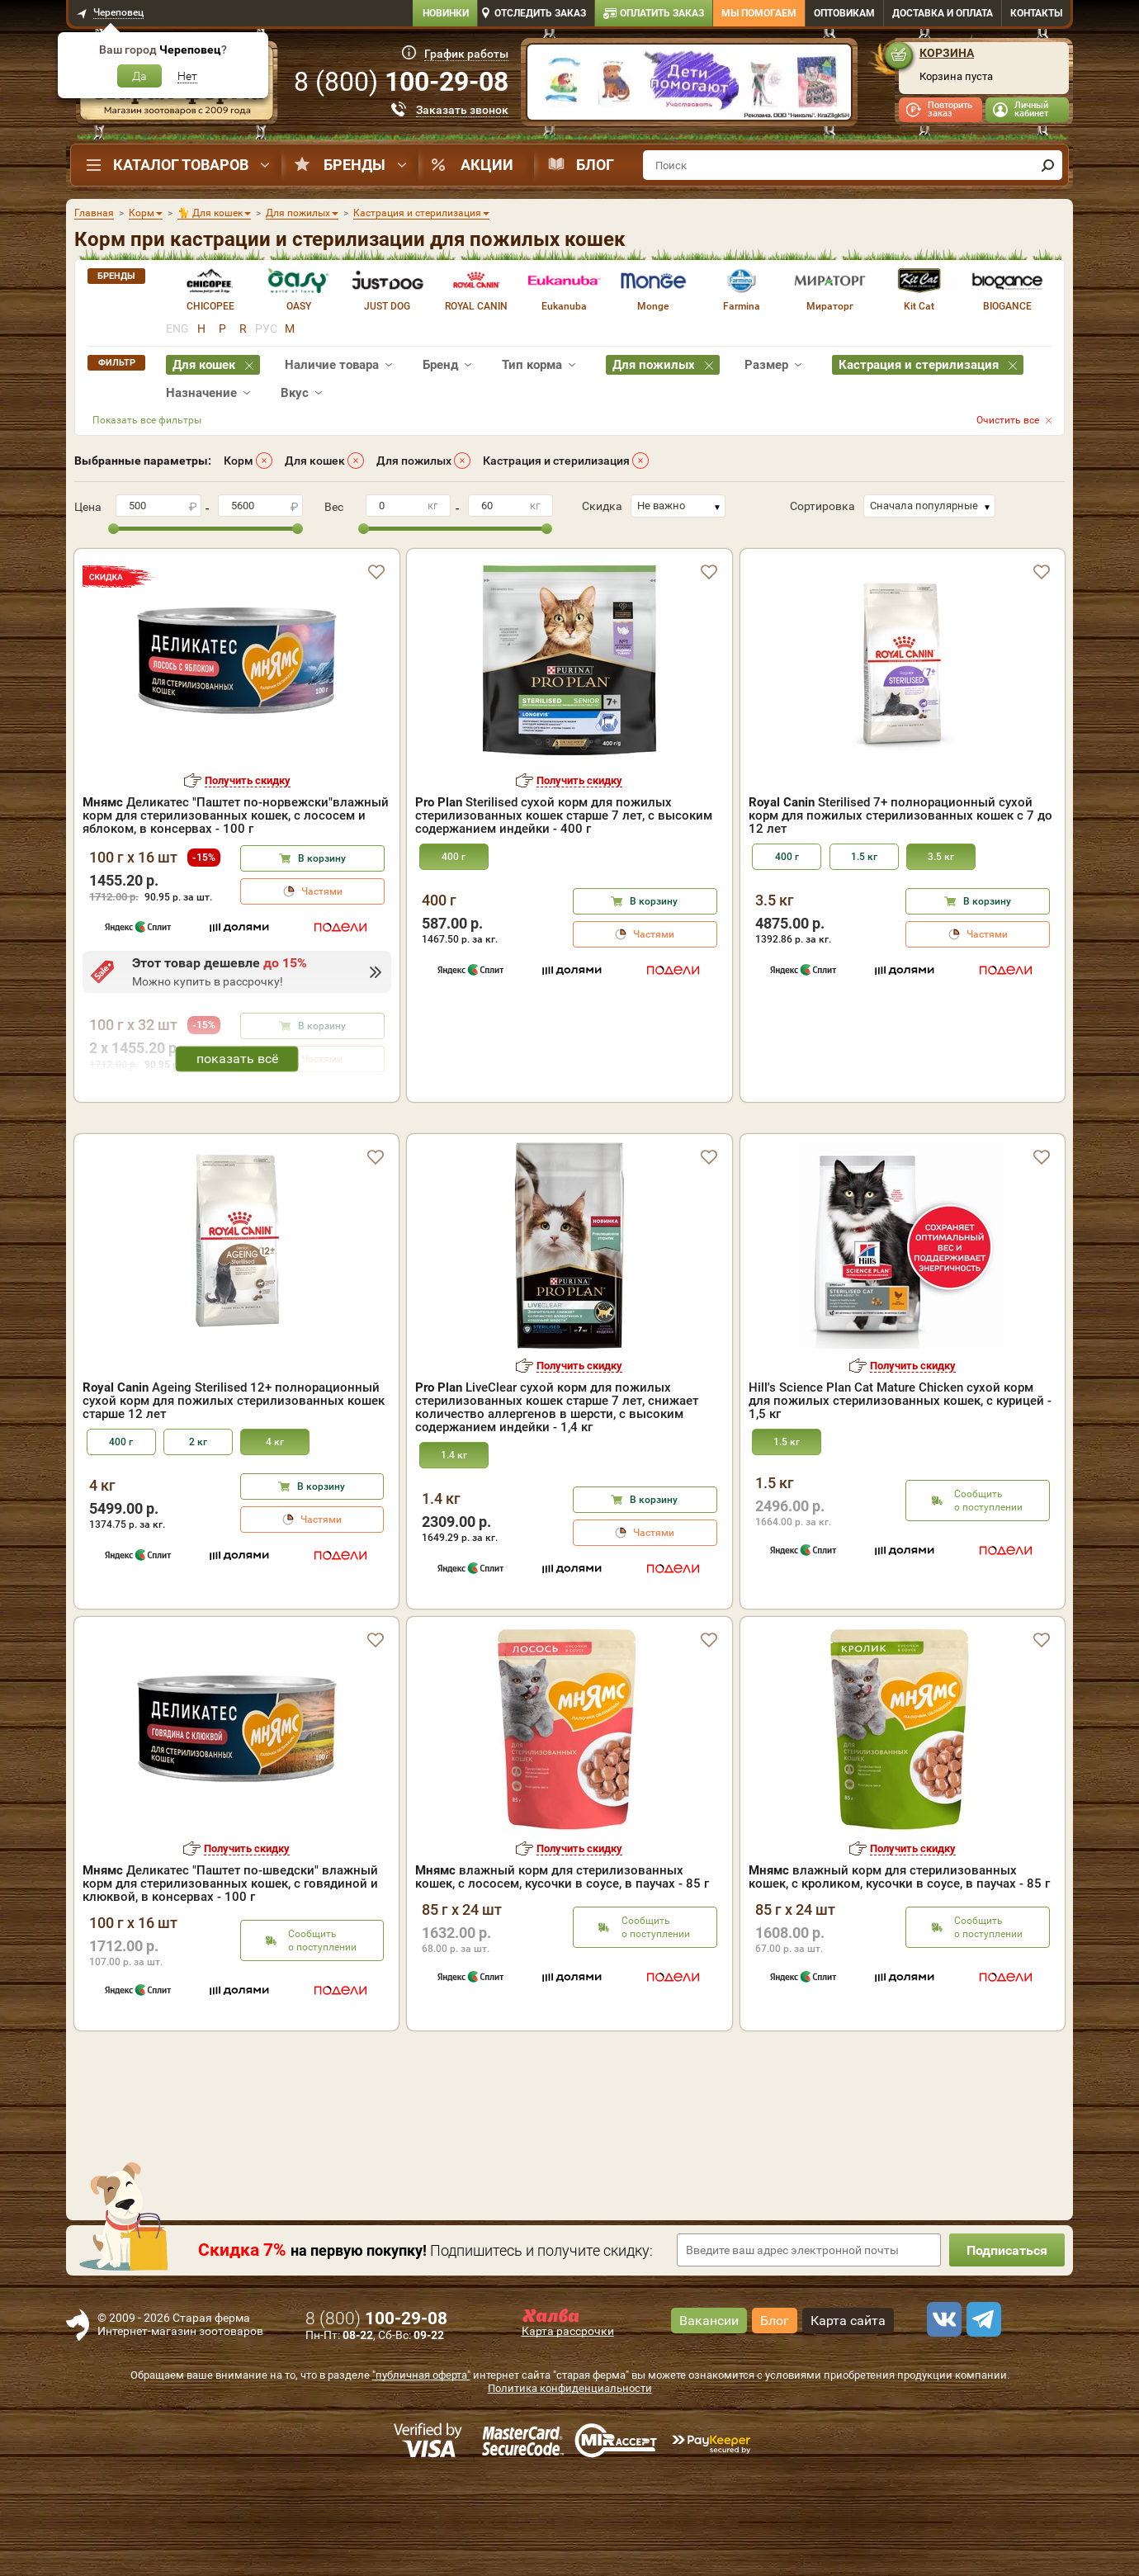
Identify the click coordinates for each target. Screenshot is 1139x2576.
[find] (1047, 165)
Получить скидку (248, 780)
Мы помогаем (758, 13)
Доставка (942, 13)
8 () (401, 81)
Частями (322, 891)
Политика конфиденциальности (570, 2483)
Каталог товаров (180, 164)
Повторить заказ (950, 109)
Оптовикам (844, 13)
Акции (487, 164)
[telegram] (981, 2414)
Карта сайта (848, 2415)
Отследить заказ (540, 13)
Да (139, 76)
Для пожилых (413, 460)
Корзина (946, 52)
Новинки (446, 13)
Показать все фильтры (146, 420)
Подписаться (1006, 2345)
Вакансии (709, 2415)
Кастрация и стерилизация (556, 460)
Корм (238, 460)
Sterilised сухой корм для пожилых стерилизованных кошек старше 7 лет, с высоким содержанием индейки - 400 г (563, 815)
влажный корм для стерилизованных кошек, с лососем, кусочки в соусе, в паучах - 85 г (562, 1972)
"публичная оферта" (421, 2470)
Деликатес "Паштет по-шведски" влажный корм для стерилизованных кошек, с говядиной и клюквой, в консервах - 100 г (230, 1978)
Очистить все (1007, 420)
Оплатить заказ (662, 13)
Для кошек (315, 460)
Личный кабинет (1031, 109)
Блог (595, 164)
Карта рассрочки (568, 2425)
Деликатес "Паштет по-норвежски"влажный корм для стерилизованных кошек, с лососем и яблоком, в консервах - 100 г (236, 815)
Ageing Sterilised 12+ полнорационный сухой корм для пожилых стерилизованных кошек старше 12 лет (234, 1495)
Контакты (1036, 13)
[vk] (942, 2414)
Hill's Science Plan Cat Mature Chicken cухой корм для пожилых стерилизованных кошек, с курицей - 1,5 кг (900, 1495)
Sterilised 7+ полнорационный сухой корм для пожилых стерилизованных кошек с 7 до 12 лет (900, 815)
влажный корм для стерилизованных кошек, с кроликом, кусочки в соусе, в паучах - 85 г (899, 1972)
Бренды (354, 164)
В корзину (322, 858)
